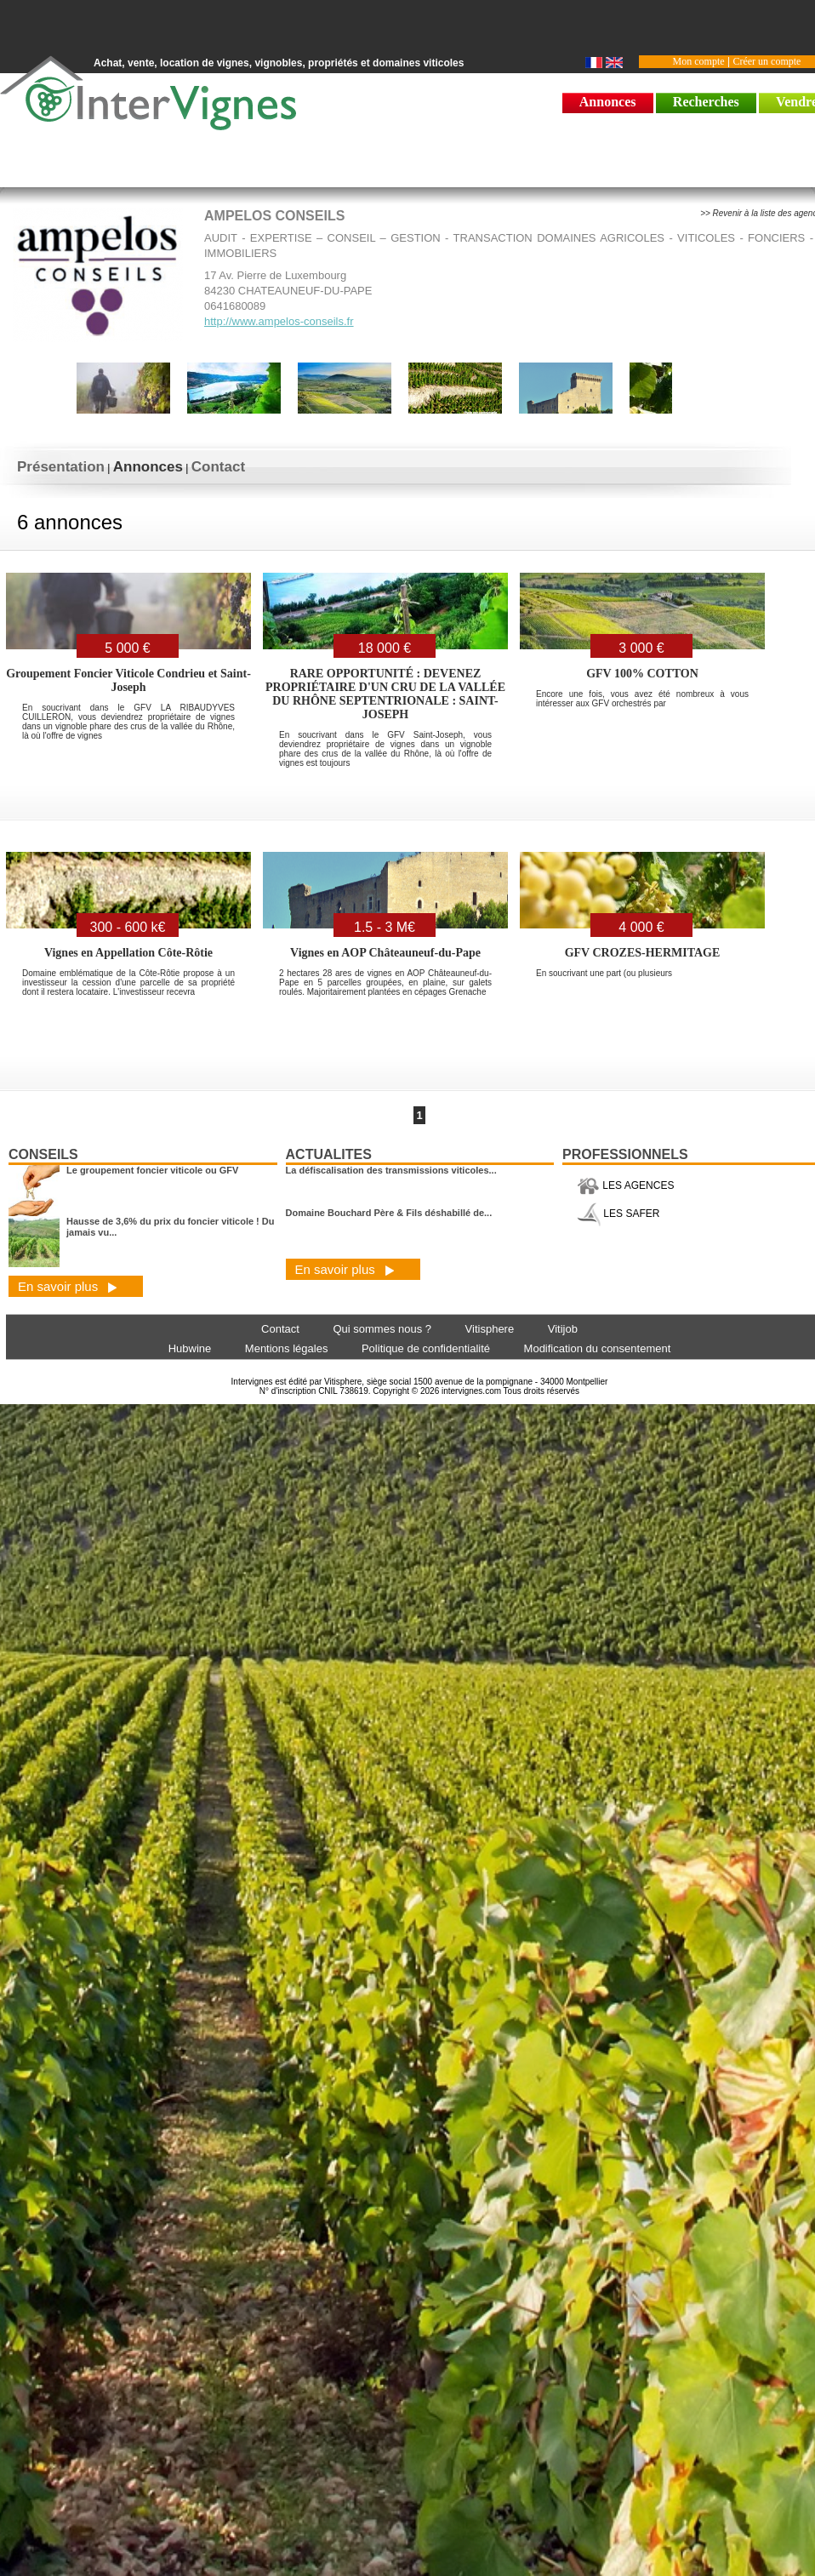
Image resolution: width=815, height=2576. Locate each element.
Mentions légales (286, 1348)
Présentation (61, 467)
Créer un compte (766, 61)
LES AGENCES (625, 1185)
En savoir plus (67, 1286)
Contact (218, 467)
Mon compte (699, 61)
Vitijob (563, 1328)
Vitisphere (490, 1328)
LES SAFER (618, 1213)
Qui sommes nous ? (382, 1328)
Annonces (607, 101)
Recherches (706, 101)
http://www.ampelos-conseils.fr (279, 321)
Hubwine (190, 1348)
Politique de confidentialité (426, 1348)
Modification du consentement (597, 1348)
